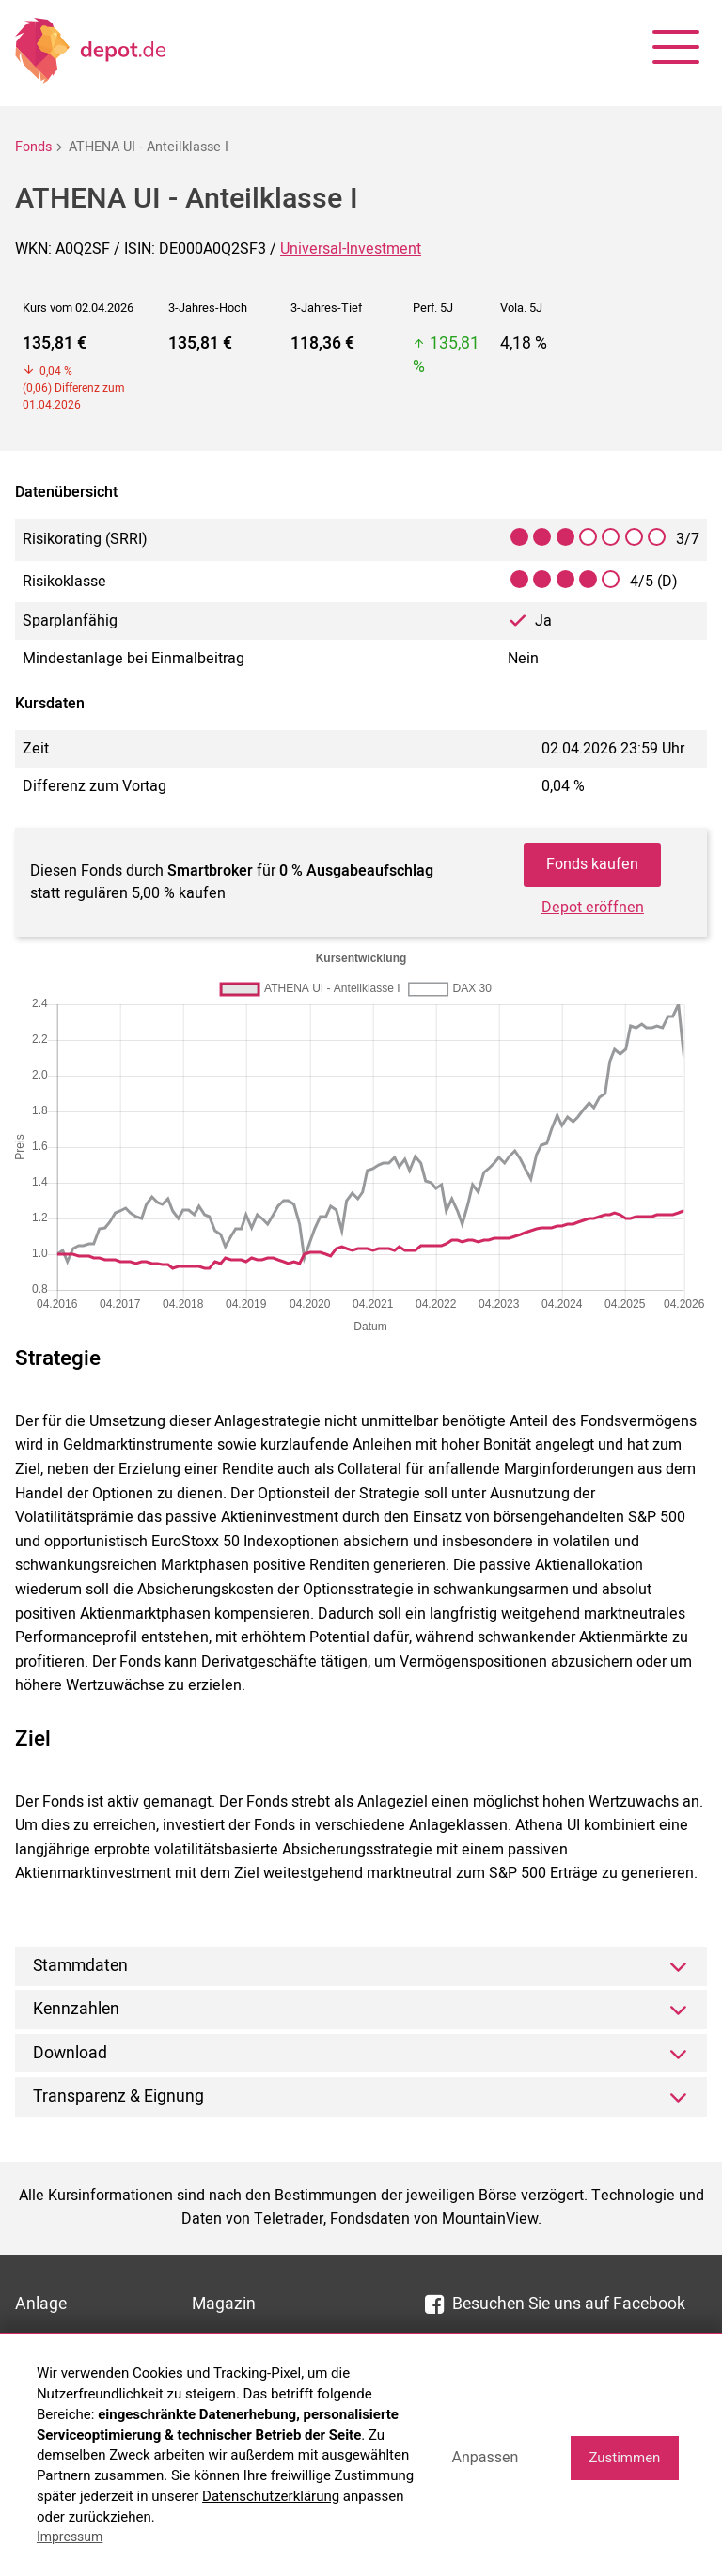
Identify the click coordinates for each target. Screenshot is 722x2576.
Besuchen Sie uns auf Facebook (555, 2304)
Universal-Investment (350, 249)
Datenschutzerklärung (270, 2496)
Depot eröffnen (593, 907)
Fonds (33, 147)
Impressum (69, 2536)
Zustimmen (624, 2457)
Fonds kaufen (592, 864)
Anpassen (484, 2457)
